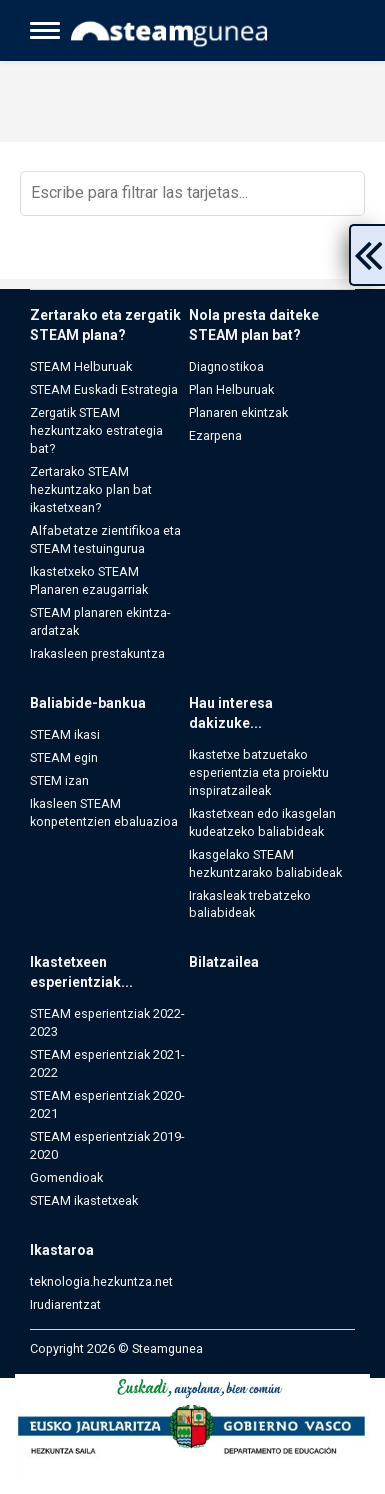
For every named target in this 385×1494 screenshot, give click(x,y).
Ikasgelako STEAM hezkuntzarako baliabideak (265, 863)
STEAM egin (64, 757)
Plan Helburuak (231, 389)
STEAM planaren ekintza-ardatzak (100, 621)
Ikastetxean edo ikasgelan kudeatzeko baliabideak (262, 822)
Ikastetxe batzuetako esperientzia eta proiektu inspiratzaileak (259, 772)
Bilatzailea (224, 962)
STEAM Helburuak (81, 366)
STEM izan (59, 780)
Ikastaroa (62, 1250)
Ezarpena (215, 435)
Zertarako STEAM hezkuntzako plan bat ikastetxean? (91, 489)
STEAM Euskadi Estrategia (104, 389)
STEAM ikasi (65, 734)
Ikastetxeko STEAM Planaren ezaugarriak (89, 580)
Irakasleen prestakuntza (97, 653)
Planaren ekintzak (238, 412)
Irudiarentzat (65, 1304)
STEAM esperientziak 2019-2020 (107, 1145)
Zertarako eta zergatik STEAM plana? (105, 325)
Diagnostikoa (226, 366)
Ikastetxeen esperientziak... (81, 972)
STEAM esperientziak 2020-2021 (107, 1104)
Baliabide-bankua (88, 703)
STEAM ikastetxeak (84, 1200)
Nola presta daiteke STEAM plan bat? (254, 325)
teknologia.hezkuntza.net (101, 1281)
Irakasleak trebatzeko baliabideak (250, 904)
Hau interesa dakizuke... (231, 713)
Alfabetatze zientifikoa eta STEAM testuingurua (105, 539)
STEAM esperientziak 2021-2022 (107, 1063)
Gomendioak (66, 1177)
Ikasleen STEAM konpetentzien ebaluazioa (104, 812)
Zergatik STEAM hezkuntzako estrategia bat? (96, 430)
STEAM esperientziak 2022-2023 (107, 1022)
